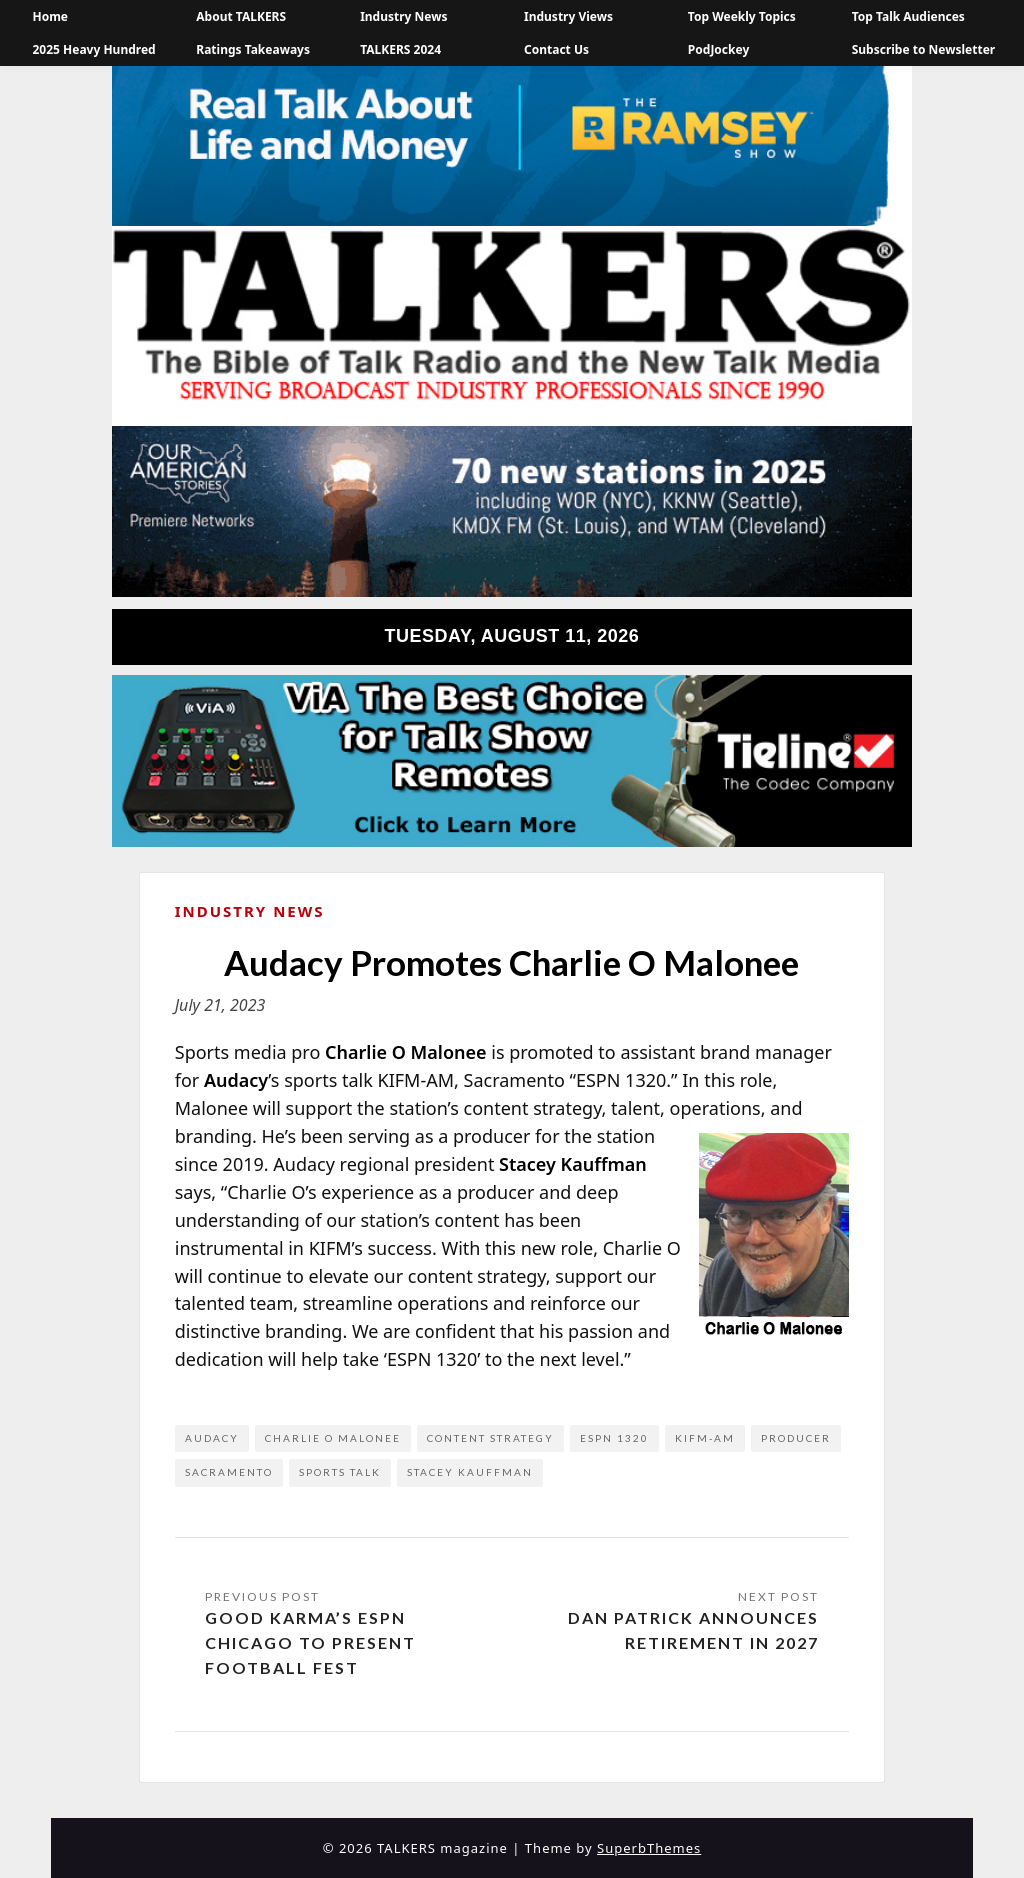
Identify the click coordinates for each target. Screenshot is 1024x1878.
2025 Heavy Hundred (93, 49)
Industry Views (568, 16)
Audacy (212, 1438)
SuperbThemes (649, 1848)
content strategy (490, 1438)
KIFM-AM (705, 1438)
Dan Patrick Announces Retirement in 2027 (693, 1630)
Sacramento (229, 1472)
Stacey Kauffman (470, 1472)
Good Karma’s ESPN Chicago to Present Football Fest (310, 1642)
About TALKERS (241, 16)
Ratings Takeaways (253, 49)
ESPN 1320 (614, 1438)
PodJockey (718, 49)
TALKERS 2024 (400, 49)
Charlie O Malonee (333, 1438)
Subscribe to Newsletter (924, 49)
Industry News (403, 16)
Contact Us (556, 49)
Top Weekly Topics (742, 16)
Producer (796, 1438)
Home (50, 16)
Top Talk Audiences (908, 16)
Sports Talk (340, 1472)
